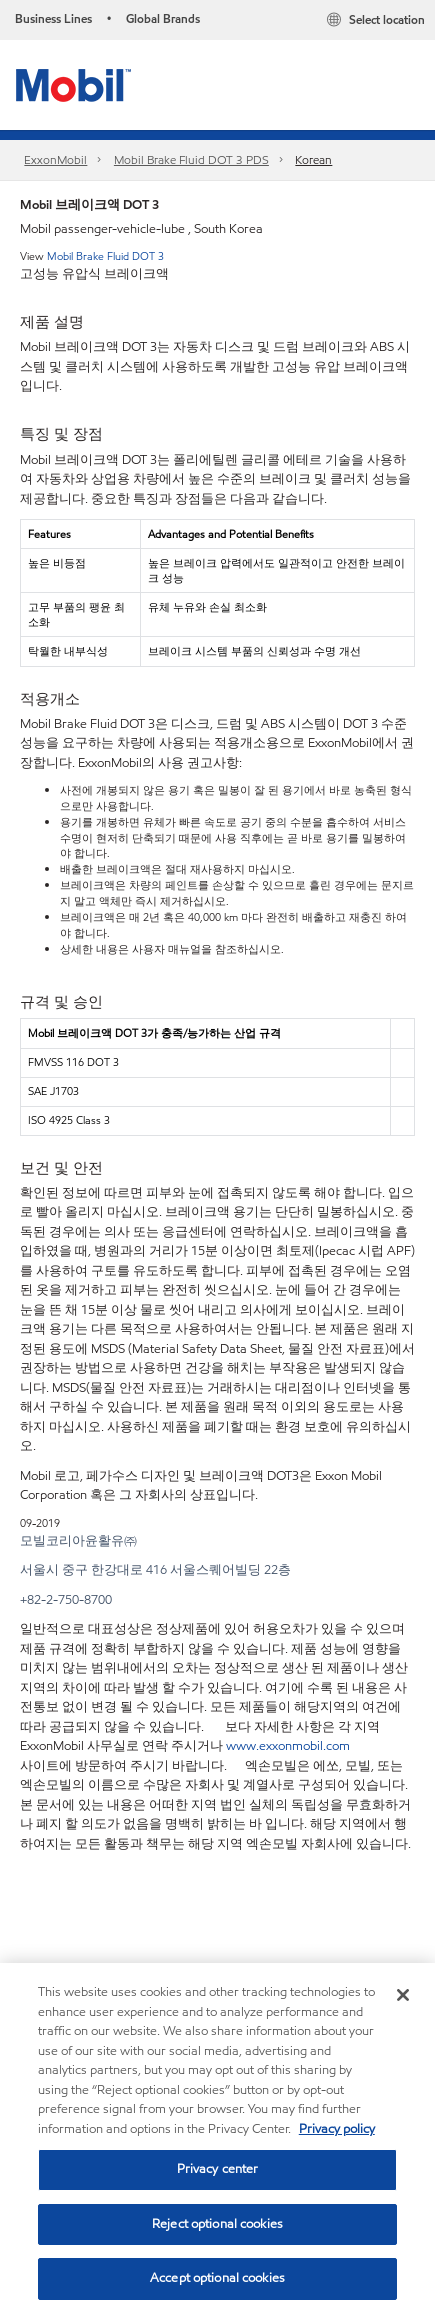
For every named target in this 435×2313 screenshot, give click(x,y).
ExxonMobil (55, 159)
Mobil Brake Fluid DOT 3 (105, 256)
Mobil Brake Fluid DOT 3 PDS (191, 159)
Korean (313, 159)
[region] (217, 2138)
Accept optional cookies (217, 2278)
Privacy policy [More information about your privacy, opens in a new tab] (337, 2129)
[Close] (403, 1995)
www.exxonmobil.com (288, 1746)
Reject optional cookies (217, 2224)
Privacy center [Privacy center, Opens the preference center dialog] (218, 2169)
